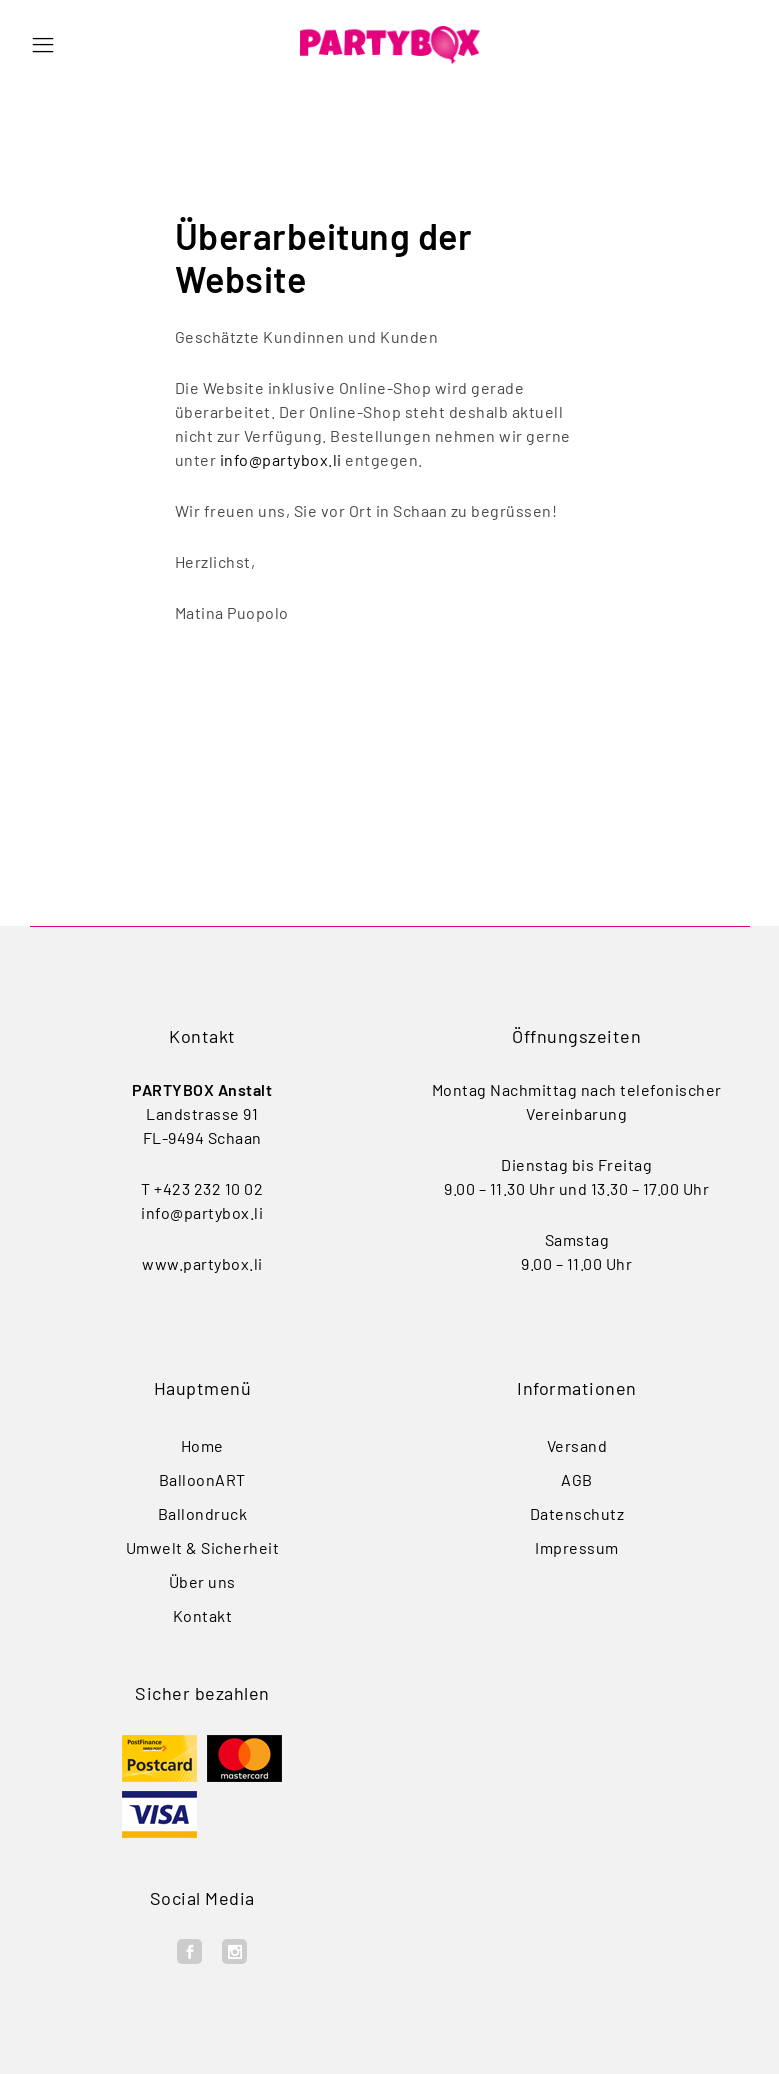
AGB (577, 1479)
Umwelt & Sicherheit (203, 1547)
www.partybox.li (202, 1263)
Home (202, 1445)
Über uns (202, 1581)
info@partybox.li (281, 459)
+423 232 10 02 (208, 1188)
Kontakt (203, 1615)
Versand (577, 1445)
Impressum (577, 1547)
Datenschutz (577, 1513)
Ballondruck (203, 1513)
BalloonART (202, 1479)
